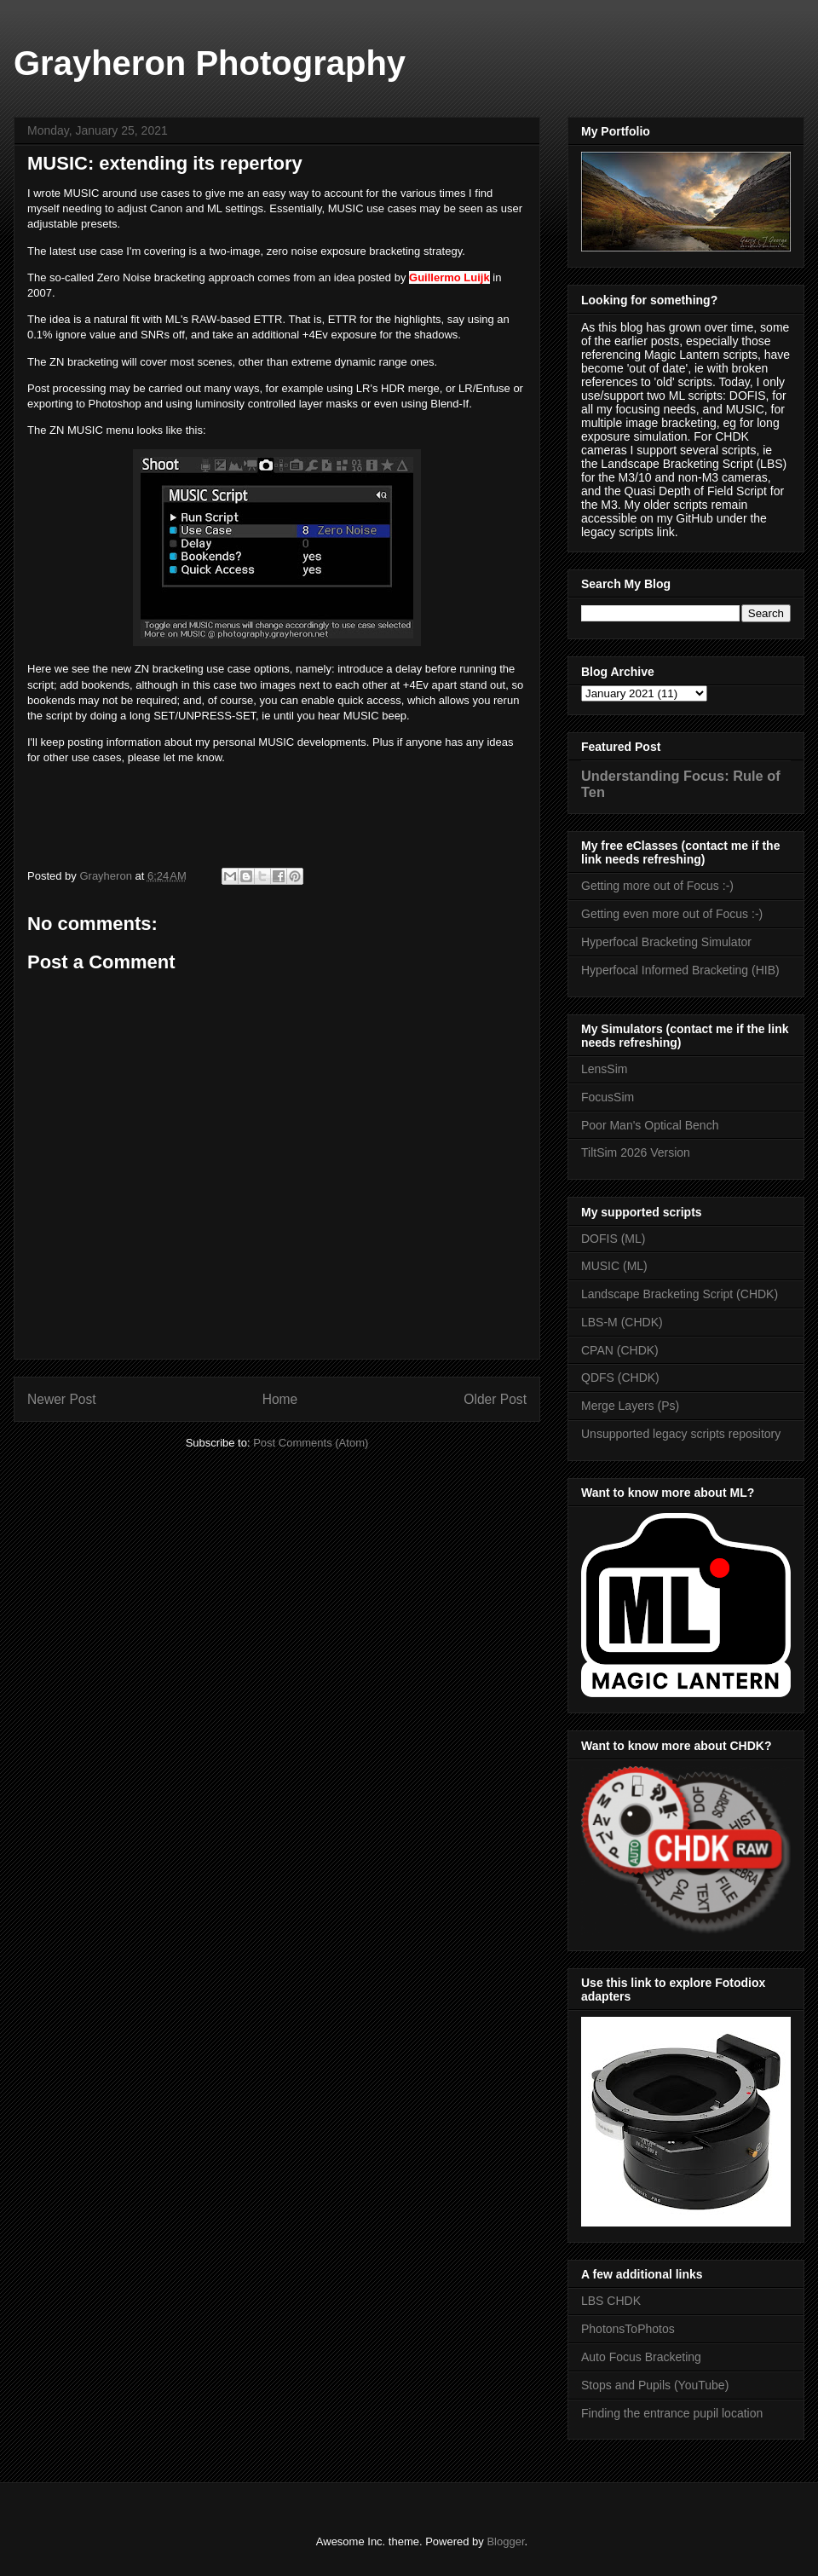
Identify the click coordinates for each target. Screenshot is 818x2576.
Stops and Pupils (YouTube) (655, 2385)
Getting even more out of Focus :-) (672, 914)
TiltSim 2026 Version (635, 1152)
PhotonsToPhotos (628, 2329)
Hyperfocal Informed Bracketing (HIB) (680, 970)
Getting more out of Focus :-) (657, 885)
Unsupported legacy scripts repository (681, 1434)
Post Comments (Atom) (310, 1442)
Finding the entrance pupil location (672, 2413)
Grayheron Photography (210, 63)
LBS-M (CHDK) (622, 1322)
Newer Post (61, 1399)
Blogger (505, 2541)
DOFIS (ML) (613, 1238)
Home (280, 1399)
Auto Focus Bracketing (641, 2357)
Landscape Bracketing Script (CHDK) (679, 1294)
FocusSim (607, 1097)
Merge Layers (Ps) (630, 1405)
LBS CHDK (611, 2300)
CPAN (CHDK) (620, 1350)
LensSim (604, 1069)
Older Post (495, 1399)
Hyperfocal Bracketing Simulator (666, 942)
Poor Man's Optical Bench (649, 1125)
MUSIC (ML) (614, 1266)
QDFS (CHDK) (620, 1377)
